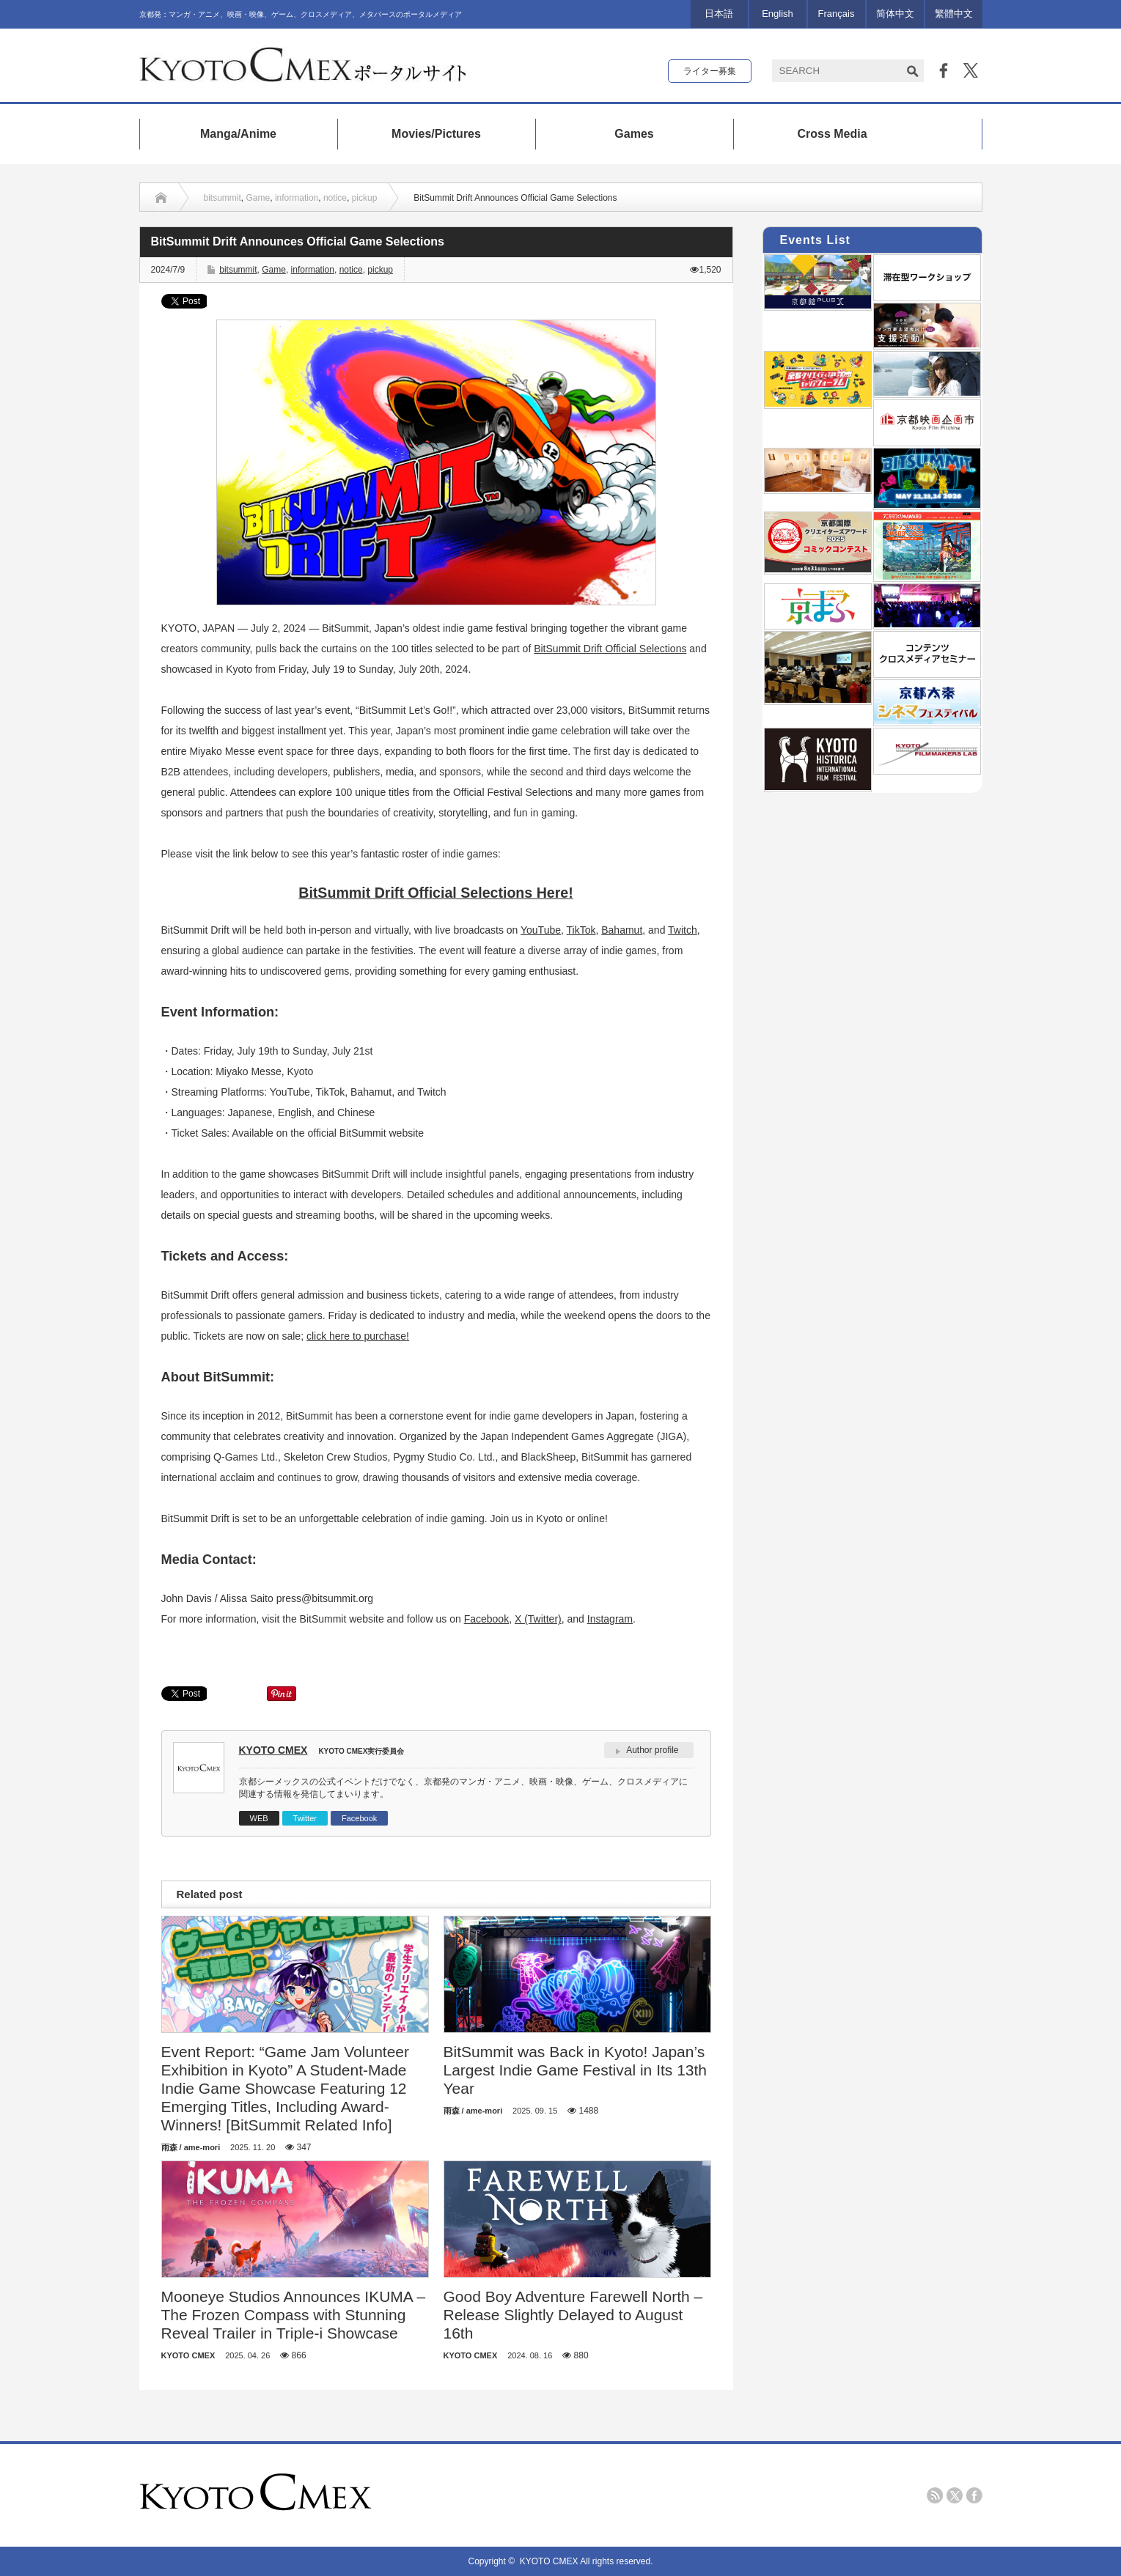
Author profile (652, 1750)
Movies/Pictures (436, 134)
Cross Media (832, 134)
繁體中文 (954, 13)
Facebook (486, 1619)
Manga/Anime (238, 134)
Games (633, 134)
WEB (259, 1818)
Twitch (682, 930)
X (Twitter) (538, 1619)
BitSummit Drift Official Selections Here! (435, 893)
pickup (365, 198)
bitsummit (222, 198)
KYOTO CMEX (273, 1750)
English (777, 13)
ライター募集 (709, 71)
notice (335, 198)
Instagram (610, 1619)
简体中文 (895, 13)
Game (258, 198)
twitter (955, 2495)
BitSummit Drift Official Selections (610, 648)
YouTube (541, 930)
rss (935, 2495)
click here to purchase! (357, 1336)
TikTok (581, 930)
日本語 (719, 13)
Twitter (305, 1818)
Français (836, 13)
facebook (974, 2495)
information (296, 198)
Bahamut (621, 930)
